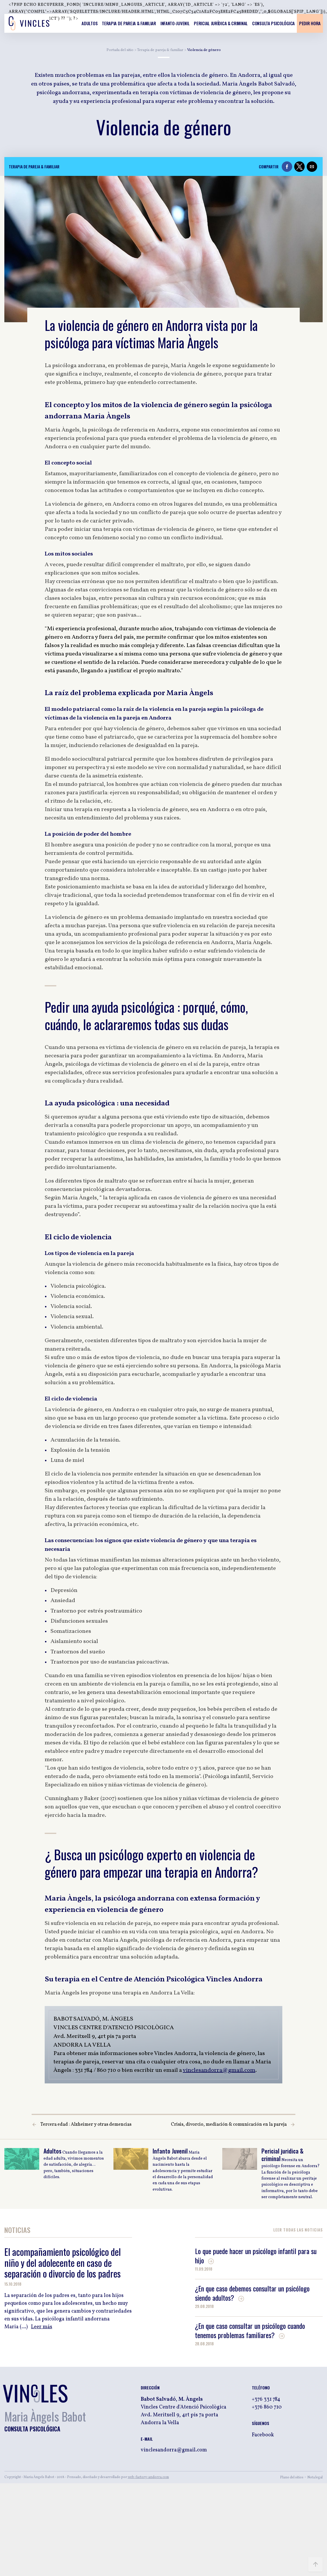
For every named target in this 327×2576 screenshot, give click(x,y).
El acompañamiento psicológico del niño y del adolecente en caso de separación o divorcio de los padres (62, 2262)
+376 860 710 (267, 2407)
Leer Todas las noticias (298, 2230)
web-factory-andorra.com (148, 2477)
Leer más (41, 2327)
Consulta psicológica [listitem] (273, 23)
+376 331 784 (266, 2399)
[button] (287, 166)
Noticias (17, 2230)
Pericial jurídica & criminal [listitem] (221, 23)
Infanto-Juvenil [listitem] (175, 23)
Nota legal (315, 2477)
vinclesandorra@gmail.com (219, 2070)
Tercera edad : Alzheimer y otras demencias (85, 2124)
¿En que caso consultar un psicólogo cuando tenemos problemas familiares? (250, 2330)
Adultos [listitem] (89, 23)
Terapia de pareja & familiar (160, 50)
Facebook (263, 2435)
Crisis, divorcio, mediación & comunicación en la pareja (229, 2124)
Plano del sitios (291, 2477)
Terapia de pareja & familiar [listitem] (129, 23)
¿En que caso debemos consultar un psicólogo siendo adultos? (252, 2293)
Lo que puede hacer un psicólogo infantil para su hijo (256, 2255)
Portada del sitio (119, 50)
